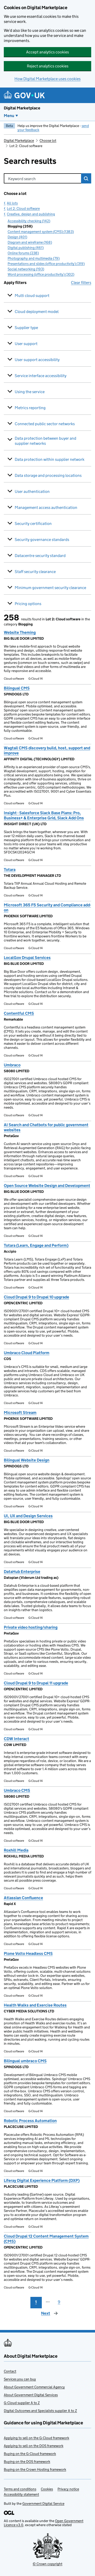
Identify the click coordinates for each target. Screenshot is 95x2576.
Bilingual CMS (17, 688)
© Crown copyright (47, 2563)
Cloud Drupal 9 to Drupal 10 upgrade (36, 1297)
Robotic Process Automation (30, 2120)
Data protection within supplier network (49, 459)
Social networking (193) (26, 269)
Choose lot (48, 140)
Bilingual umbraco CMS (25, 2060)
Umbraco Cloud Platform (26, 1352)
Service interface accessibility (40, 375)
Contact (10, 2371)
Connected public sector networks (45, 423)
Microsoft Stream (20, 1412)
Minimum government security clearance (50, 587)
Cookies (47, 2489)
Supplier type (26, 327)
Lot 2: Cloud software (23, 208)
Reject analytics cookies (47, 66)
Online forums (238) (23, 253)
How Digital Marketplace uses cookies (47, 78)
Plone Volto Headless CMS (28, 1953)
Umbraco (12, 1065)
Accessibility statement (21, 2494)
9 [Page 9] (59, 2301)
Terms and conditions (20, 2489)
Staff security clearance (35, 571)
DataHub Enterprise (22, 1571)
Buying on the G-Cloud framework (30, 2453)
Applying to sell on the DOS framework (33, 2445)
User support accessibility (37, 359)
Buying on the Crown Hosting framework (35, 2469)
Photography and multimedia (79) (34, 258)
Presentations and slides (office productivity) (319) (46, 263)
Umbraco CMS (17, 1790)
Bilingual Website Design (26, 1460)
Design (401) (17, 237)
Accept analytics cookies (47, 52)
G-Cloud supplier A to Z (22, 2402)
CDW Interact (16, 1738)
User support (26, 343)
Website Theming (20, 632)
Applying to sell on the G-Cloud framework (36, 2438)
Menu (9, 115)
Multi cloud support (32, 295)
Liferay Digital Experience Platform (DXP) (42, 2180)
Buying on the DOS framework (27, 2461)
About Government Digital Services (31, 2395)
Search (86, 178)
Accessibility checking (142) (29, 221)
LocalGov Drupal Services (27, 957)
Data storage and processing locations (48, 475)
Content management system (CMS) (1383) (41, 231)
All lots (12, 203)
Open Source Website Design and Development (47, 1185)
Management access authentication (46, 507)
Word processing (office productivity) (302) (41, 274)
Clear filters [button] (81, 282)
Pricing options (28, 603)
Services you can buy (20, 2379)
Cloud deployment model (37, 311)
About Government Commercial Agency (34, 2387)
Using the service (30, 391)
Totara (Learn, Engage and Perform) (36, 1245)
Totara (9, 869)
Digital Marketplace (22, 108)
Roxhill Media (16, 1850)
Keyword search (22, 178)
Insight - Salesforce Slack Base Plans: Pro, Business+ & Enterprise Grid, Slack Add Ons (44, 815)
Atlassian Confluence (23, 1897)
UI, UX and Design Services (28, 1515)
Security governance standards (42, 539)
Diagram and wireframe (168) (30, 242)
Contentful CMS (19, 1013)
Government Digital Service (43, 2503)
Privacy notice (68, 2489)
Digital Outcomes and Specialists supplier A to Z (40, 2410)
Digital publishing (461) (26, 247)
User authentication (32, 491)
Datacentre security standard (40, 555)
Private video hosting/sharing (31, 1627)
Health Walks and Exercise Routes (35, 2005)
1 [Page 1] (36, 2301)
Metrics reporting (30, 407)
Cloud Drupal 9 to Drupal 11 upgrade (36, 1683)
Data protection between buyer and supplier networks (45, 441)
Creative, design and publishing (31, 214)
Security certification (33, 523)
